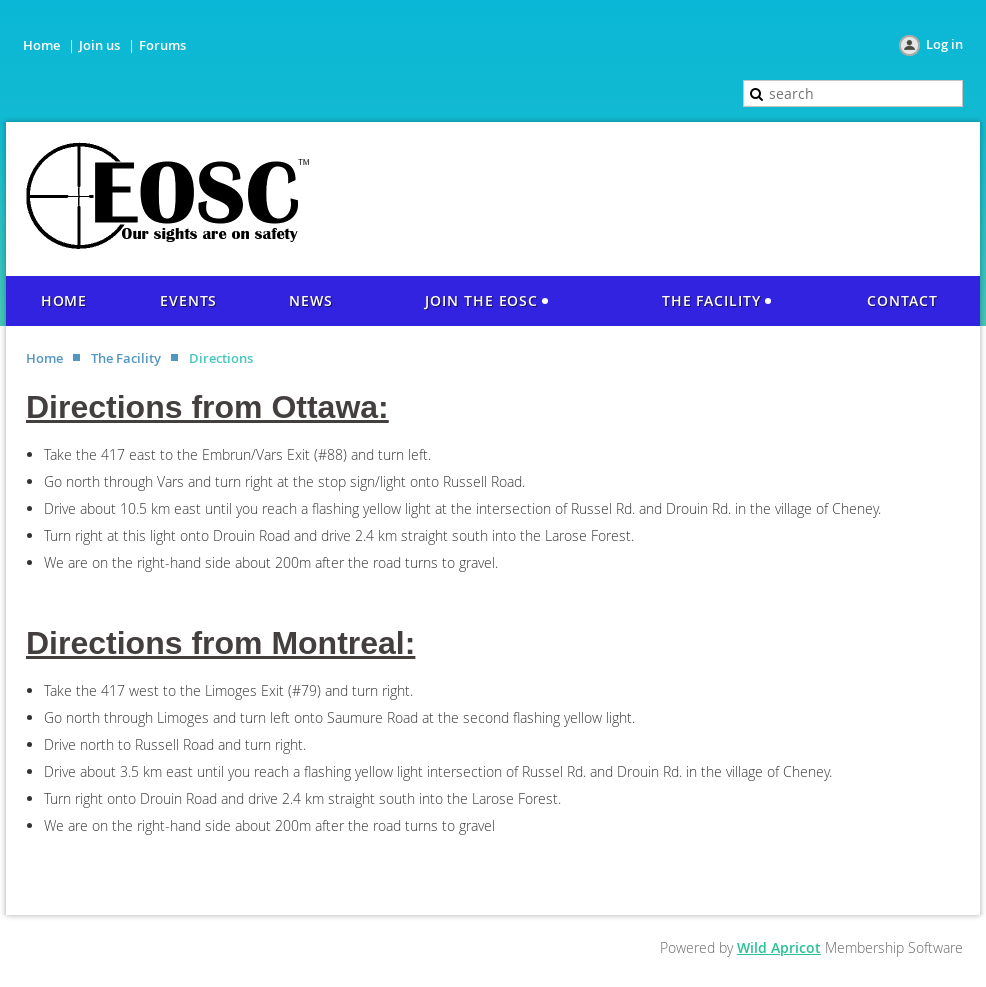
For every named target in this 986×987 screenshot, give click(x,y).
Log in (944, 44)
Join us (99, 45)
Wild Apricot (779, 947)
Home (41, 45)
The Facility (126, 358)
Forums (162, 45)
